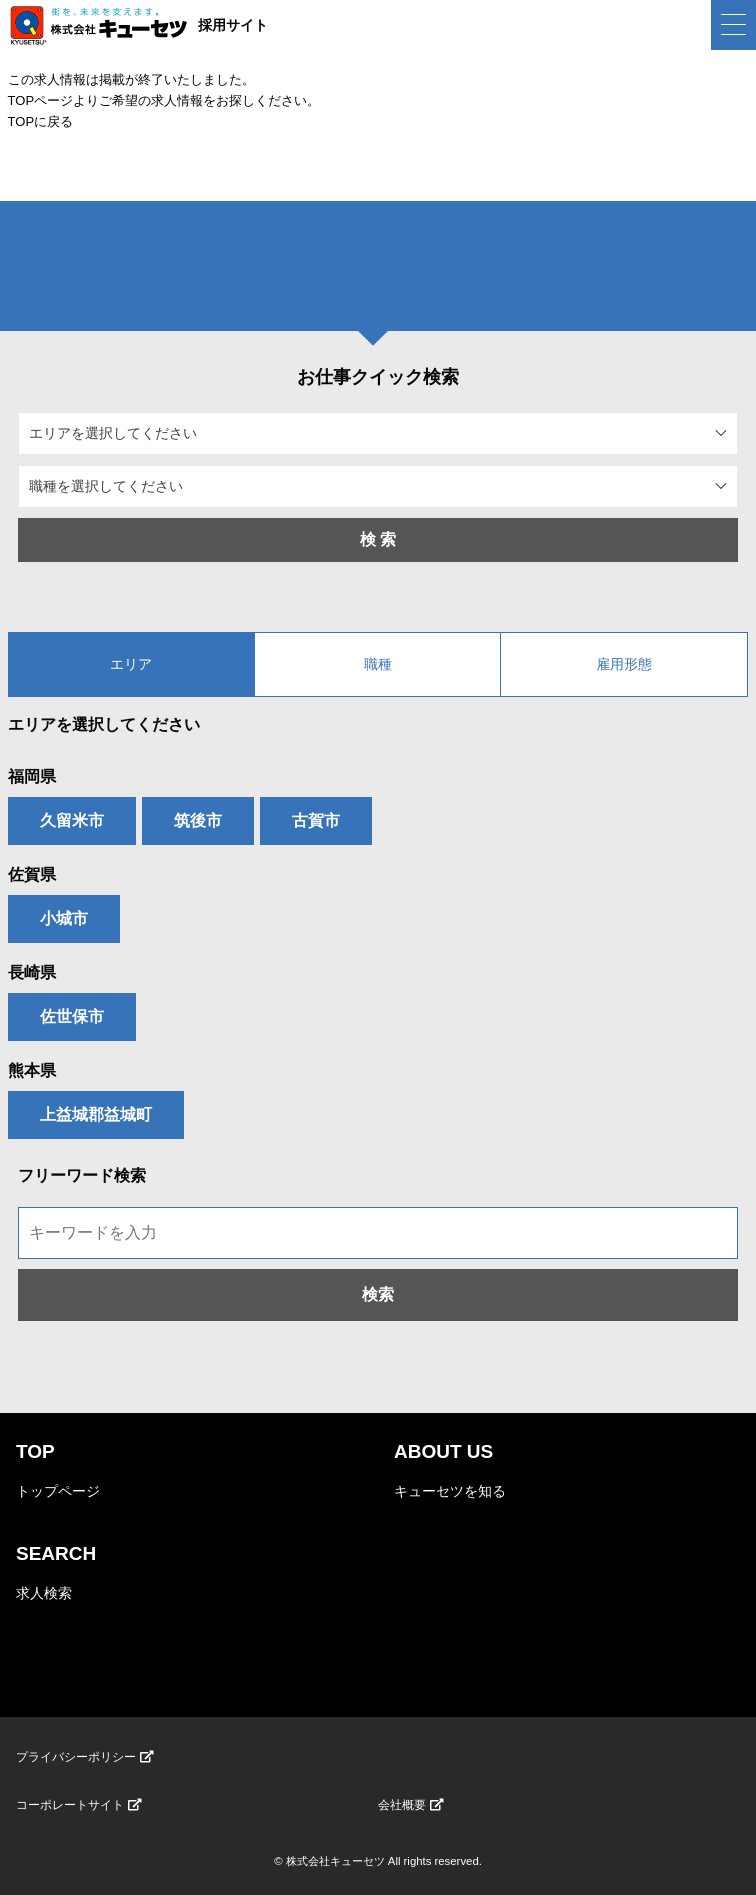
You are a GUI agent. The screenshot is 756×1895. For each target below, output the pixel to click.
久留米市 (72, 820)
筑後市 (198, 820)
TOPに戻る (41, 121)
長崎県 (32, 972)
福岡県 (32, 776)
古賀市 (316, 820)
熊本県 (32, 1070)
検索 (378, 1294)
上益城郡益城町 (96, 1114)
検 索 (378, 539)
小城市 (64, 918)
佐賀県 (32, 874)
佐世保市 (72, 1016)
